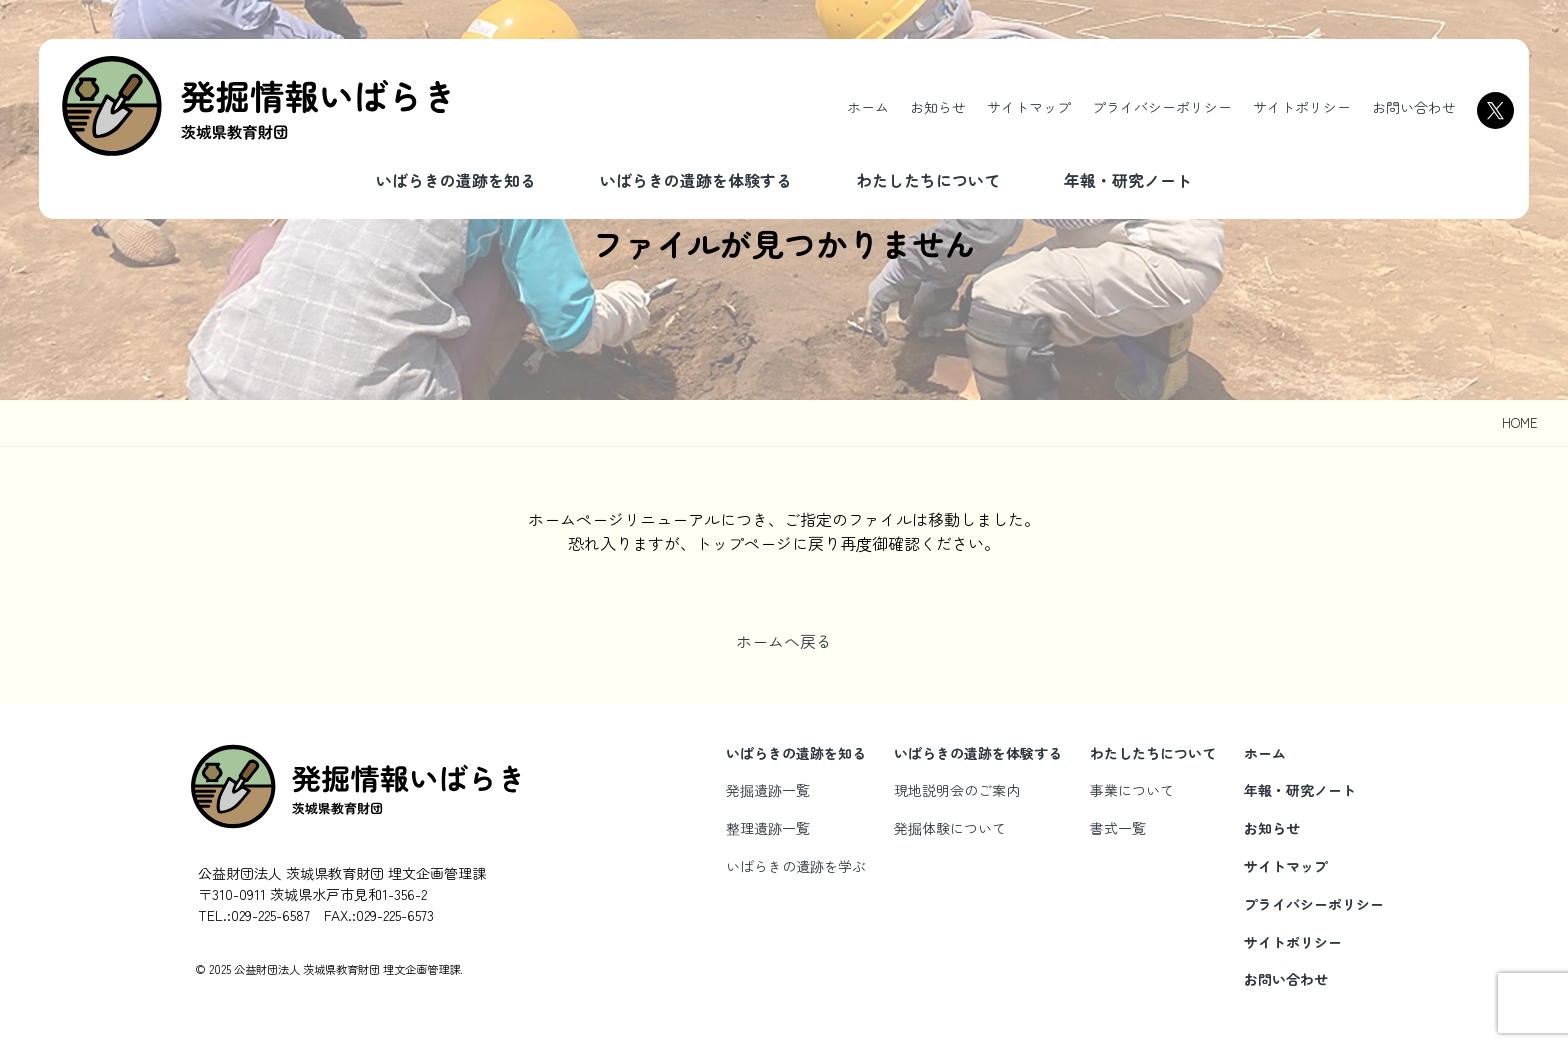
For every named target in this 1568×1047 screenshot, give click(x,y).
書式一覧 (1118, 828)
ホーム (868, 107)
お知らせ (938, 107)
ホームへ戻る (784, 641)
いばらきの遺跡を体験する (696, 180)
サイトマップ (1029, 107)
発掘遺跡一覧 (768, 790)
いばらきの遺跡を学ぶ (796, 866)
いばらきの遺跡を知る (456, 180)
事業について (1132, 790)
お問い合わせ (1414, 107)
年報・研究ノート (1128, 180)
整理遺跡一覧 (768, 828)
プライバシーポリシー (1162, 107)
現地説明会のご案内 (957, 790)
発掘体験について (950, 828)
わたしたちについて (928, 180)
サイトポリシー (1302, 107)
